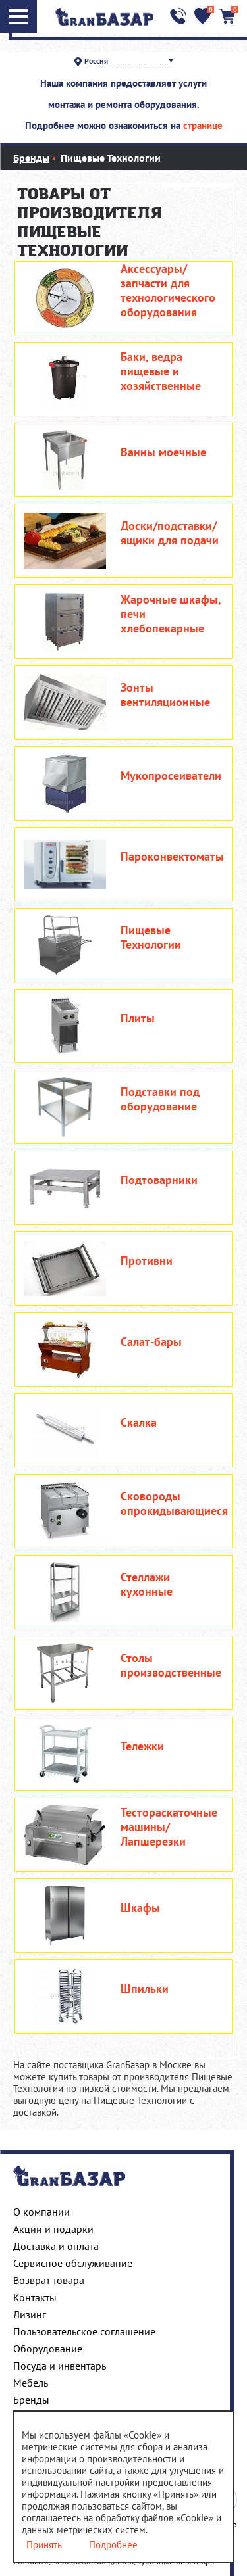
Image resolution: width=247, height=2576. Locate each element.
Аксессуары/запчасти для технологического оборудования (168, 291)
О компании (41, 2211)
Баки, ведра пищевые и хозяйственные (161, 371)
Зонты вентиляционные (165, 694)
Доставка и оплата (56, 2246)
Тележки (142, 1746)
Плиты (138, 1018)
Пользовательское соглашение (84, 2331)
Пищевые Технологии (151, 937)
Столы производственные (171, 1665)
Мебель (30, 2382)
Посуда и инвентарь (59, 2365)
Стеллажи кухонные (147, 1584)
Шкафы (140, 1908)
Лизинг (29, 2314)
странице (203, 125)
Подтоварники (159, 1180)
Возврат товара (48, 2280)
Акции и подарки (53, 2228)
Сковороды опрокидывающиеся (174, 1503)
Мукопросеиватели (171, 776)
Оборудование (47, 2348)
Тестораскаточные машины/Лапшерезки (169, 1827)
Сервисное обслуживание (72, 2263)
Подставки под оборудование (160, 1099)
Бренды (31, 2399)
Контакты (35, 2297)
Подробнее (113, 2545)
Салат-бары (151, 1342)
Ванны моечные (163, 452)
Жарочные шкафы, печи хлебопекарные (171, 614)
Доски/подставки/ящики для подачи (170, 533)
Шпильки (145, 1989)
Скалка (139, 1423)
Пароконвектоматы (172, 856)
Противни (147, 1261)
